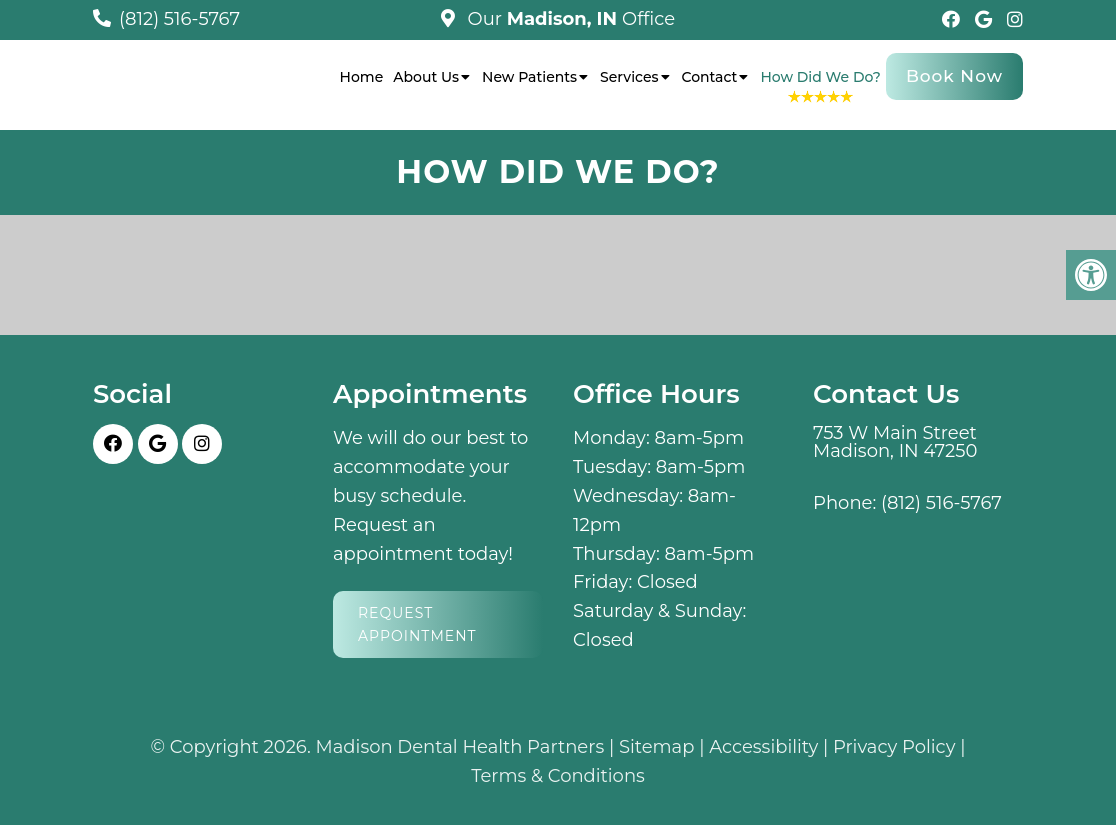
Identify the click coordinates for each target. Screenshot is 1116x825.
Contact (710, 77)
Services (629, 77)
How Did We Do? (820, 77)
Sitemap (657, 747)
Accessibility (763, 747)
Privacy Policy (894, 747)
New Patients (529, 77)
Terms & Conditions (558, 776)
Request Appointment (417, 624)
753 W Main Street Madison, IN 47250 (895, 442)
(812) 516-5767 (179, 19)
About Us (426, 77)
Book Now (954, 76)
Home (362, 77)
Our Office (569, 19)
